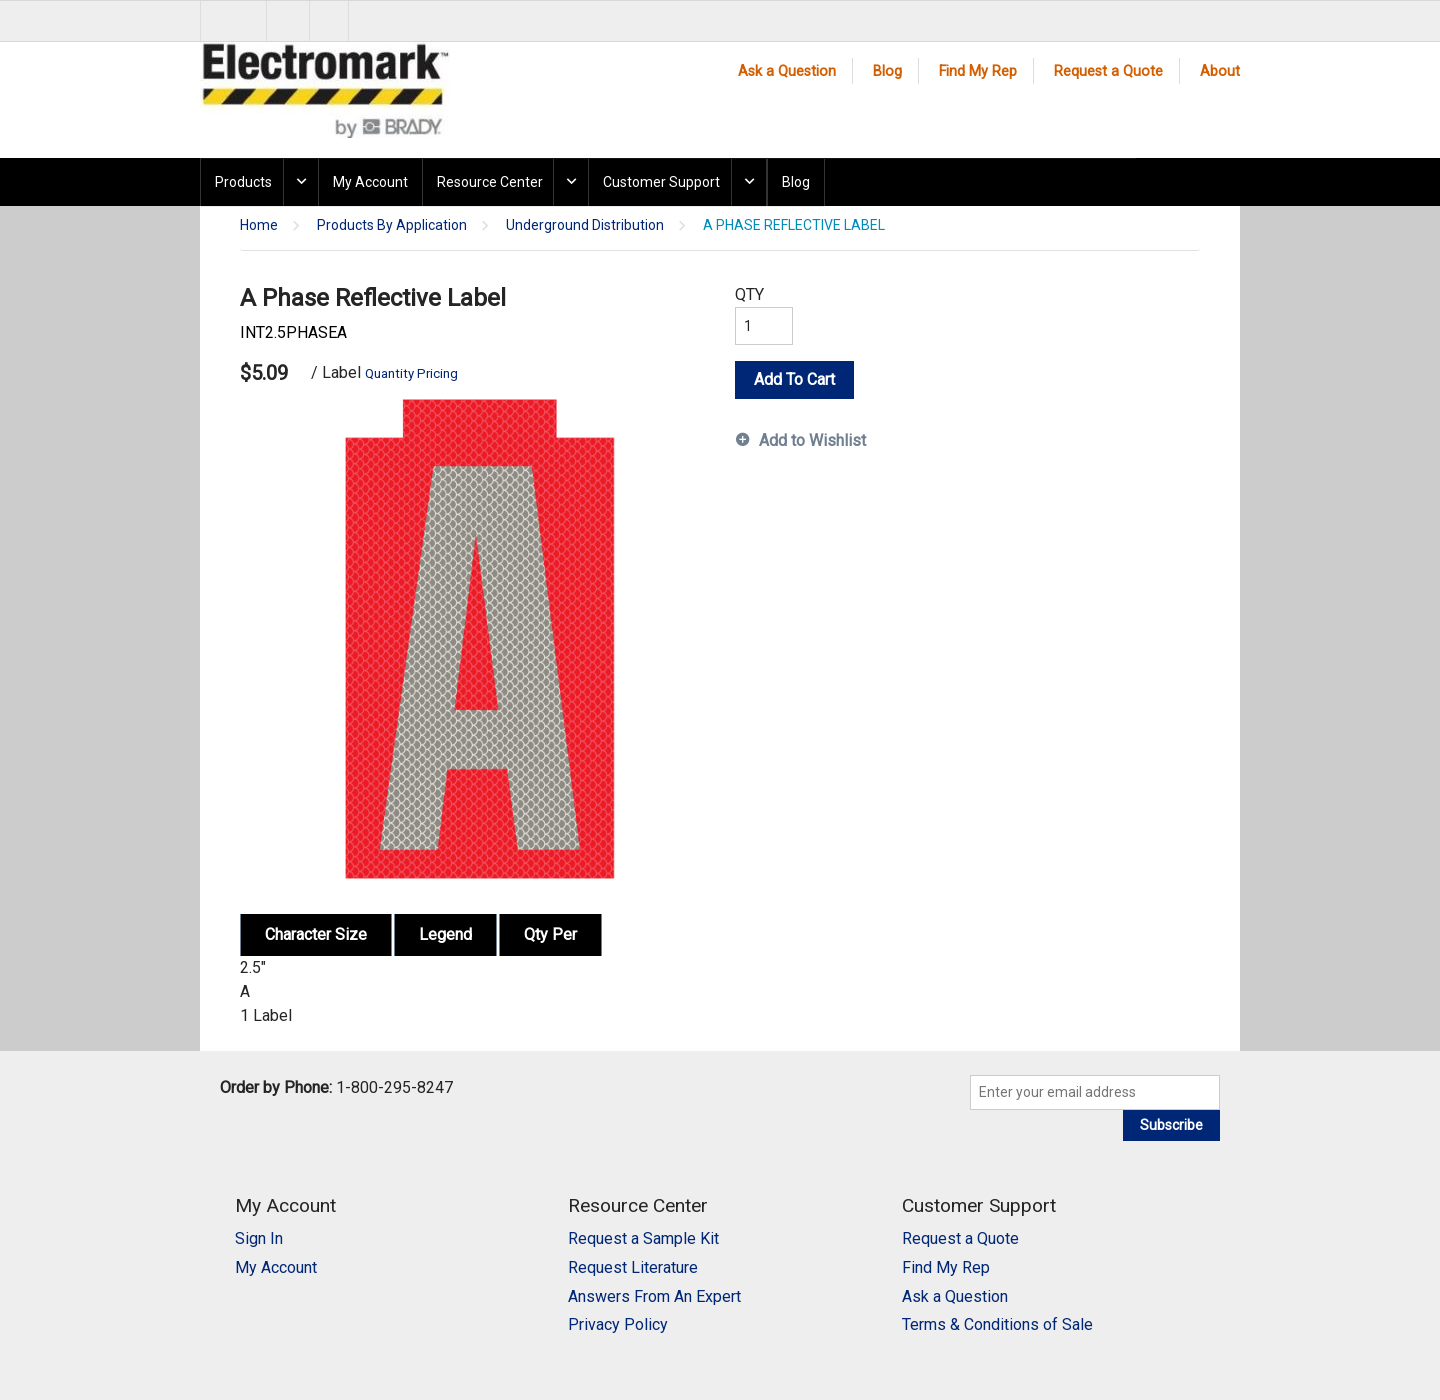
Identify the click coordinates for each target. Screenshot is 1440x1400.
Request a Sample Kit (643, 1238)
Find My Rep (978, 71)
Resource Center (490, 182)
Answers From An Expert (654, 1296)
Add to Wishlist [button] (812, 440)
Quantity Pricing (411, 373)
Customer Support (661, 182)
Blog (887, 71)
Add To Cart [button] (794, 379)
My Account (370, 182)
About (1220, 71)
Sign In (259, 1238)
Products (243, 182)
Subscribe (1171, 1125)
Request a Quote (1108, 71)
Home (259, 225)
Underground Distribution (585, 225)
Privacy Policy (618, 1324)
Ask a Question (787, 71)
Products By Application (392, 225)
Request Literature (633, 1267)
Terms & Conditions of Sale (997, 1324)
